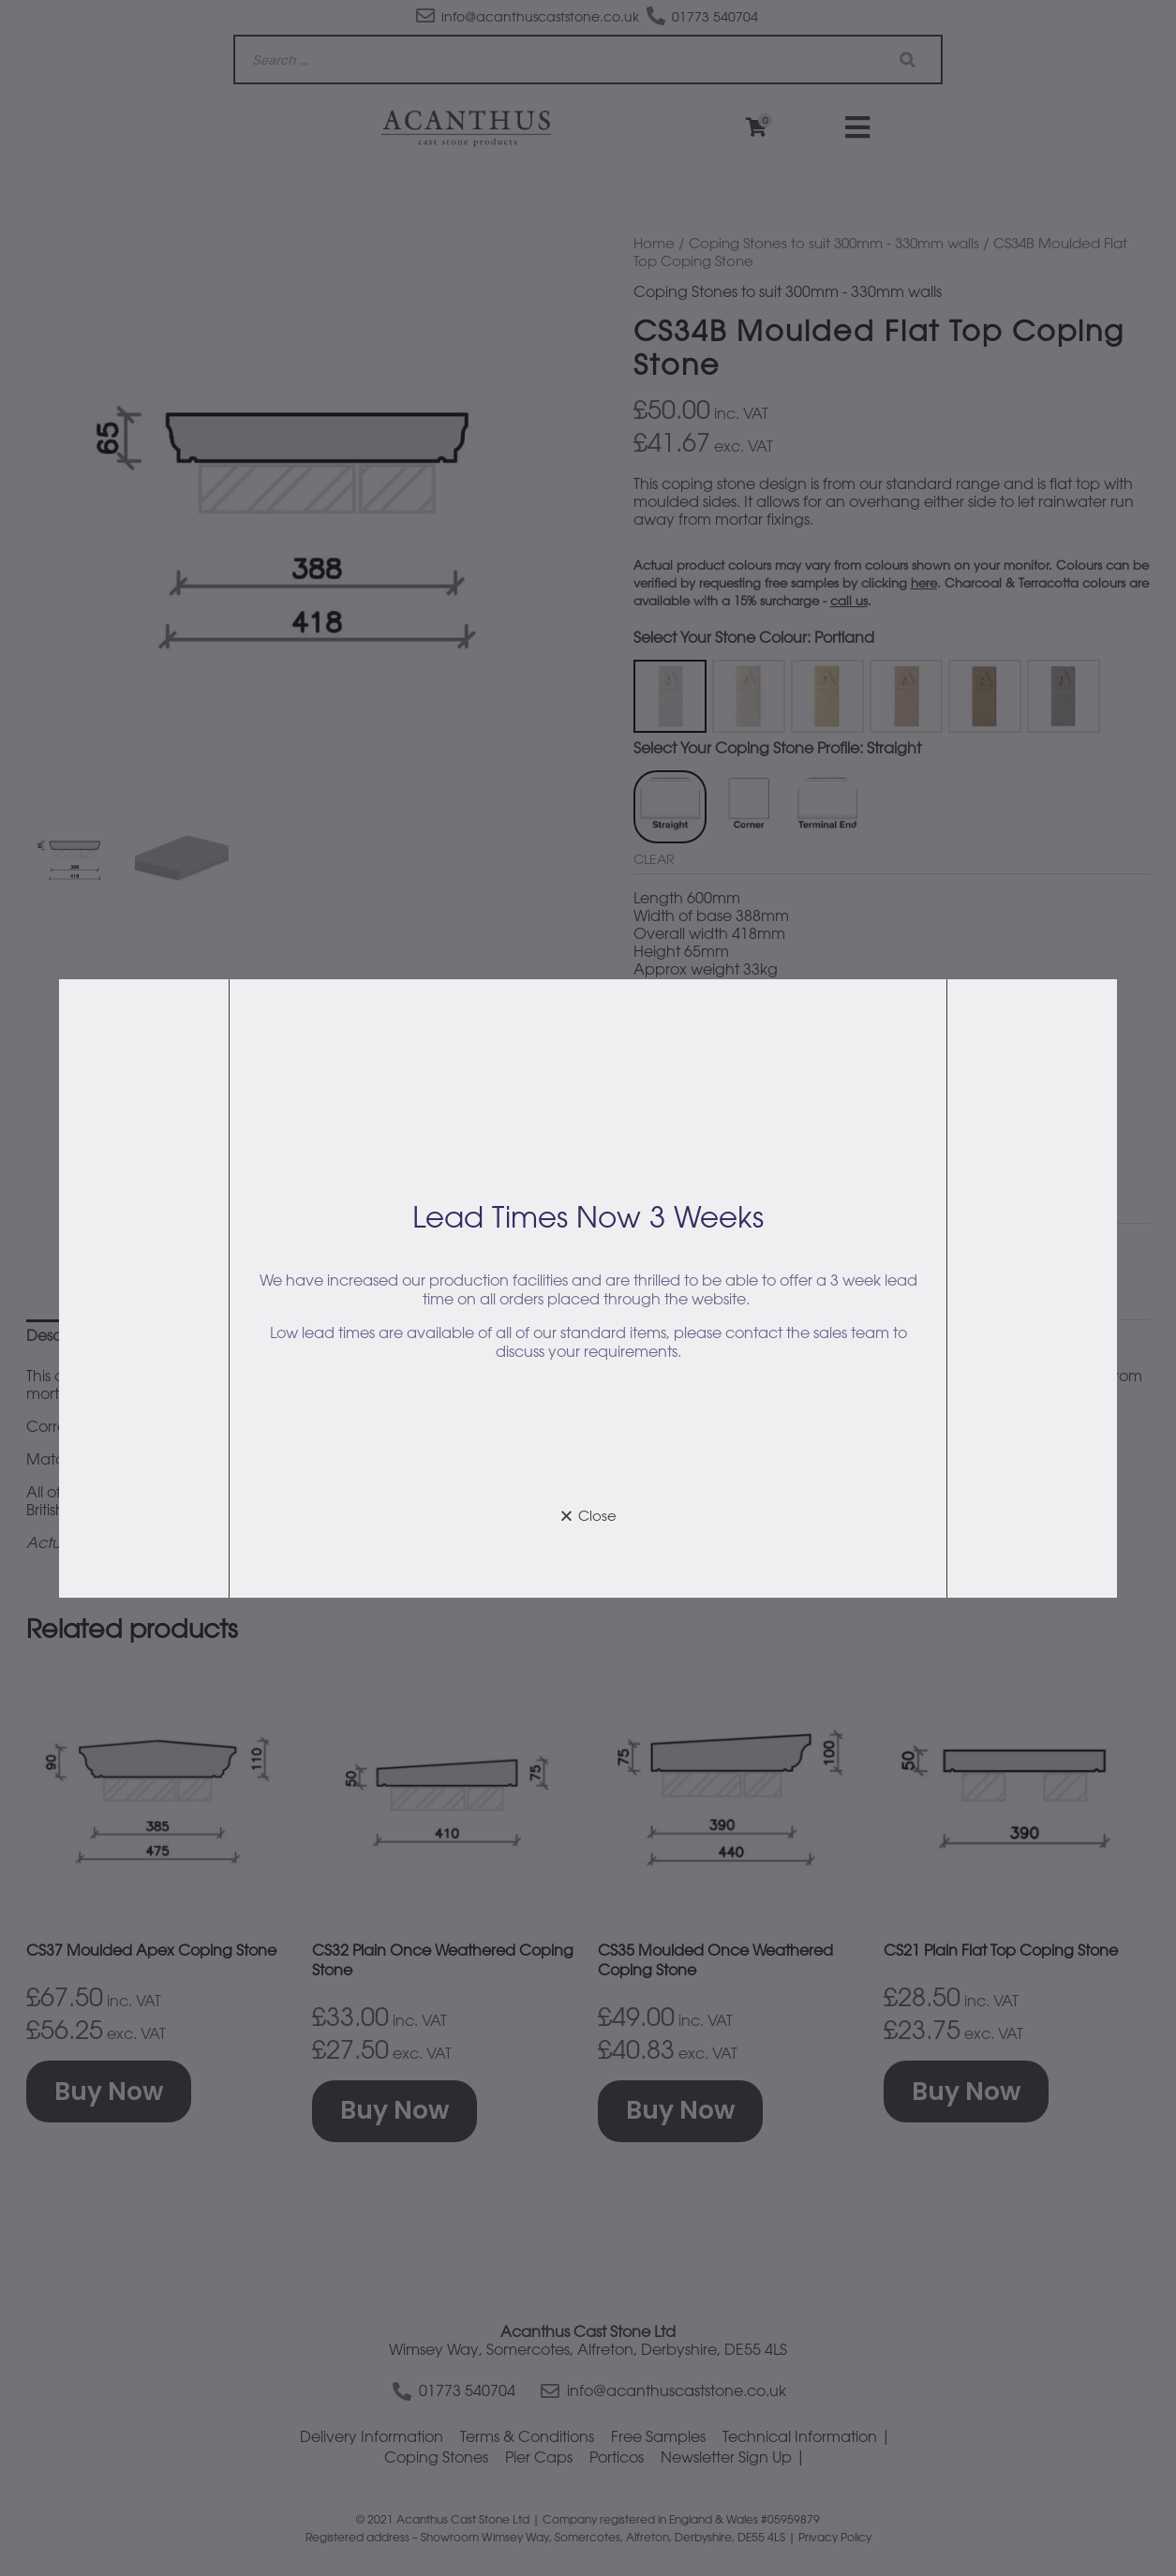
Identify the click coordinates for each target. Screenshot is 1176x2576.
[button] (588, 1516)
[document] (588, 1288)
